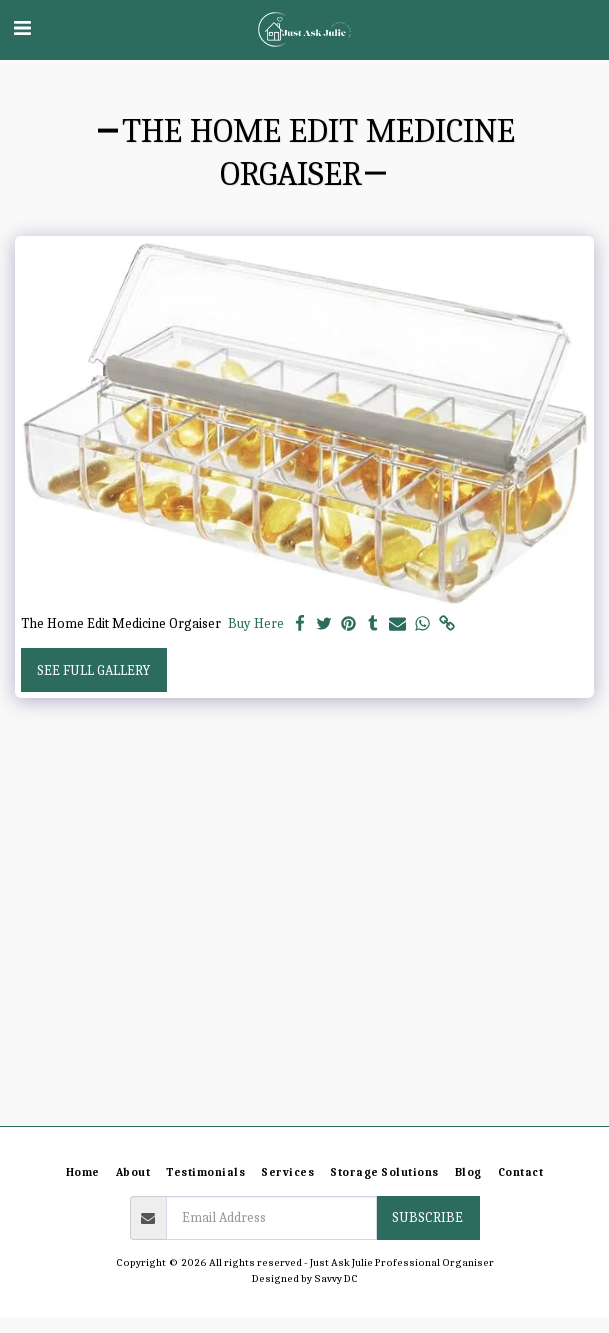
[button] (22, 28)
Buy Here (256, 623)
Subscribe (427, 1217)
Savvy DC (336, 1278)
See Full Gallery (93, 670)
